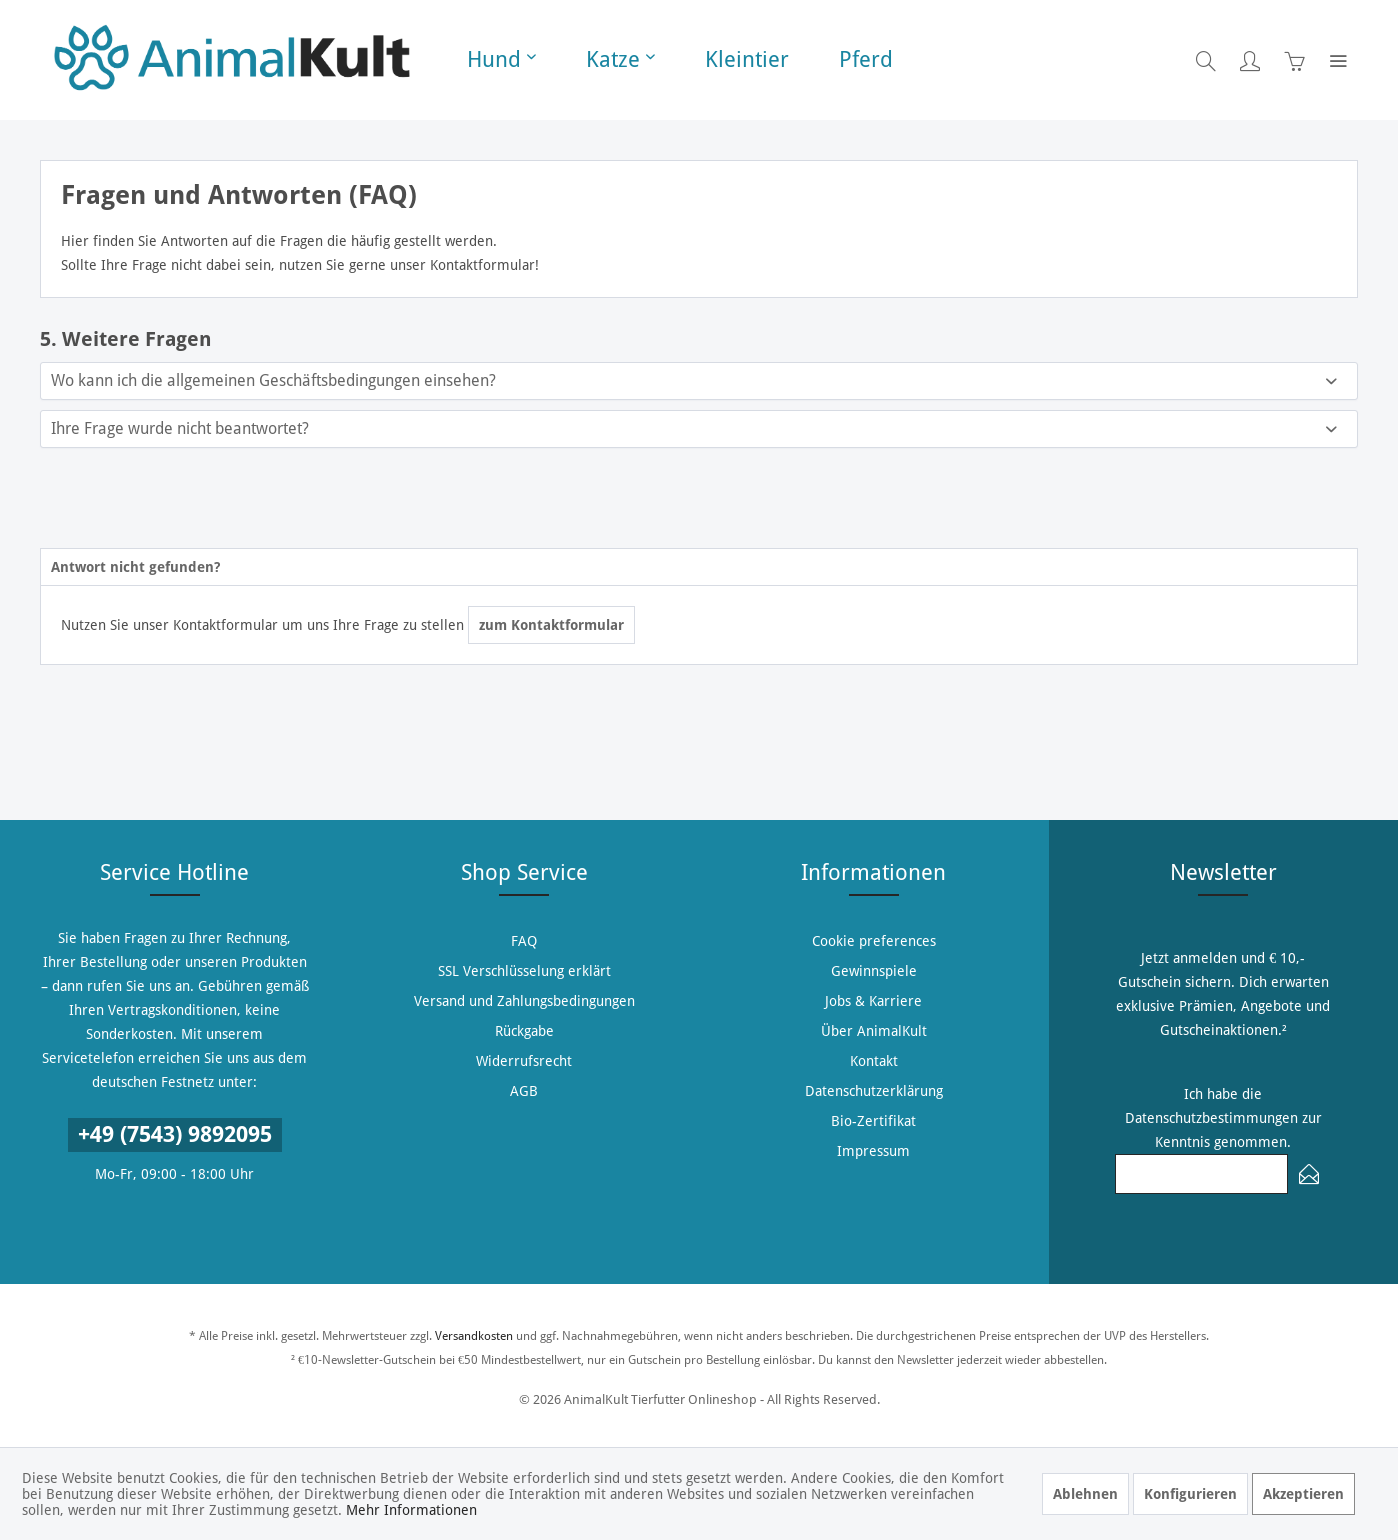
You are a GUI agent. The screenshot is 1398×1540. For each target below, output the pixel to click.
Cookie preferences (874, 941)
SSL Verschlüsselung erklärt (524, 971)
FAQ (524, 941)
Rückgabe (524, 1031)
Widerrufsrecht (524, 1061)
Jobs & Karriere (873, 1001)
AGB (524, 1091)
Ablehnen (1085, 1494)
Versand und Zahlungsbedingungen (524, 1001)
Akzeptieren (1303, 1494)
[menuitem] (501, 60)
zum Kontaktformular (551, 625)
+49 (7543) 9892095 (175, 1134)
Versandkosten (474, 1336)
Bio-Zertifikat (873, 1121)
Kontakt (874, 1061)
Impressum (873, 1151)
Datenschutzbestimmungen (1211, 1118)
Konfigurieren (1190, 1494)
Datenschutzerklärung (874, 1091)
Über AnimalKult (874, 1031)
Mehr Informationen (411, 1510)
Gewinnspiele (874, 971)
